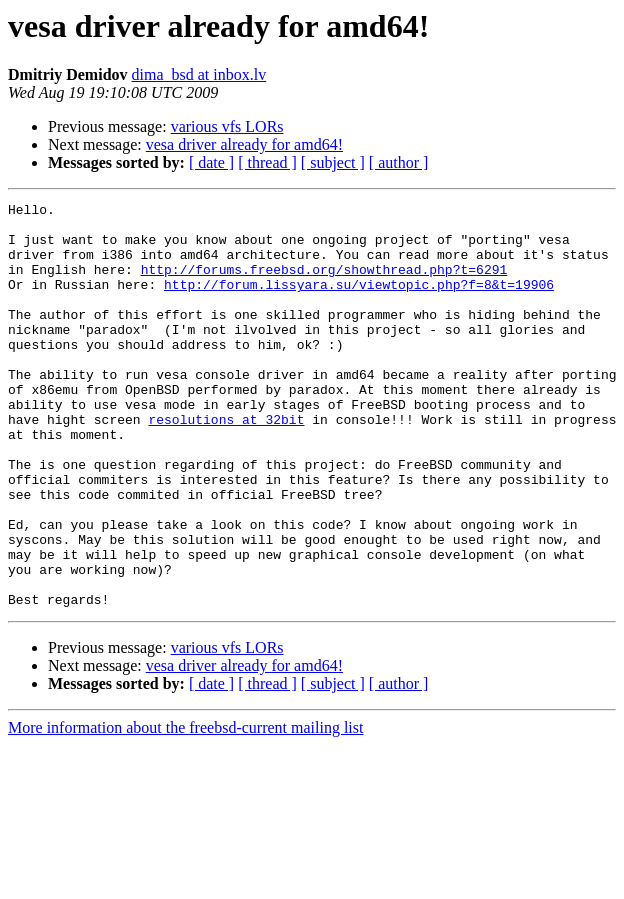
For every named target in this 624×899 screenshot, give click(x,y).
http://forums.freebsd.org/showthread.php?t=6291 (324, 284)
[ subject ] (333, 162)
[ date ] (211, 162)
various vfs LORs (227, 126)
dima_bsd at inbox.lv (199, 74)
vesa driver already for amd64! (244, 144)
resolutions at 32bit (226, 464)
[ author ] (399, 162)
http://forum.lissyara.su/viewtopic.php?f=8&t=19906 (359, 302)
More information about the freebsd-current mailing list (185, 808)
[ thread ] (267, 162)
